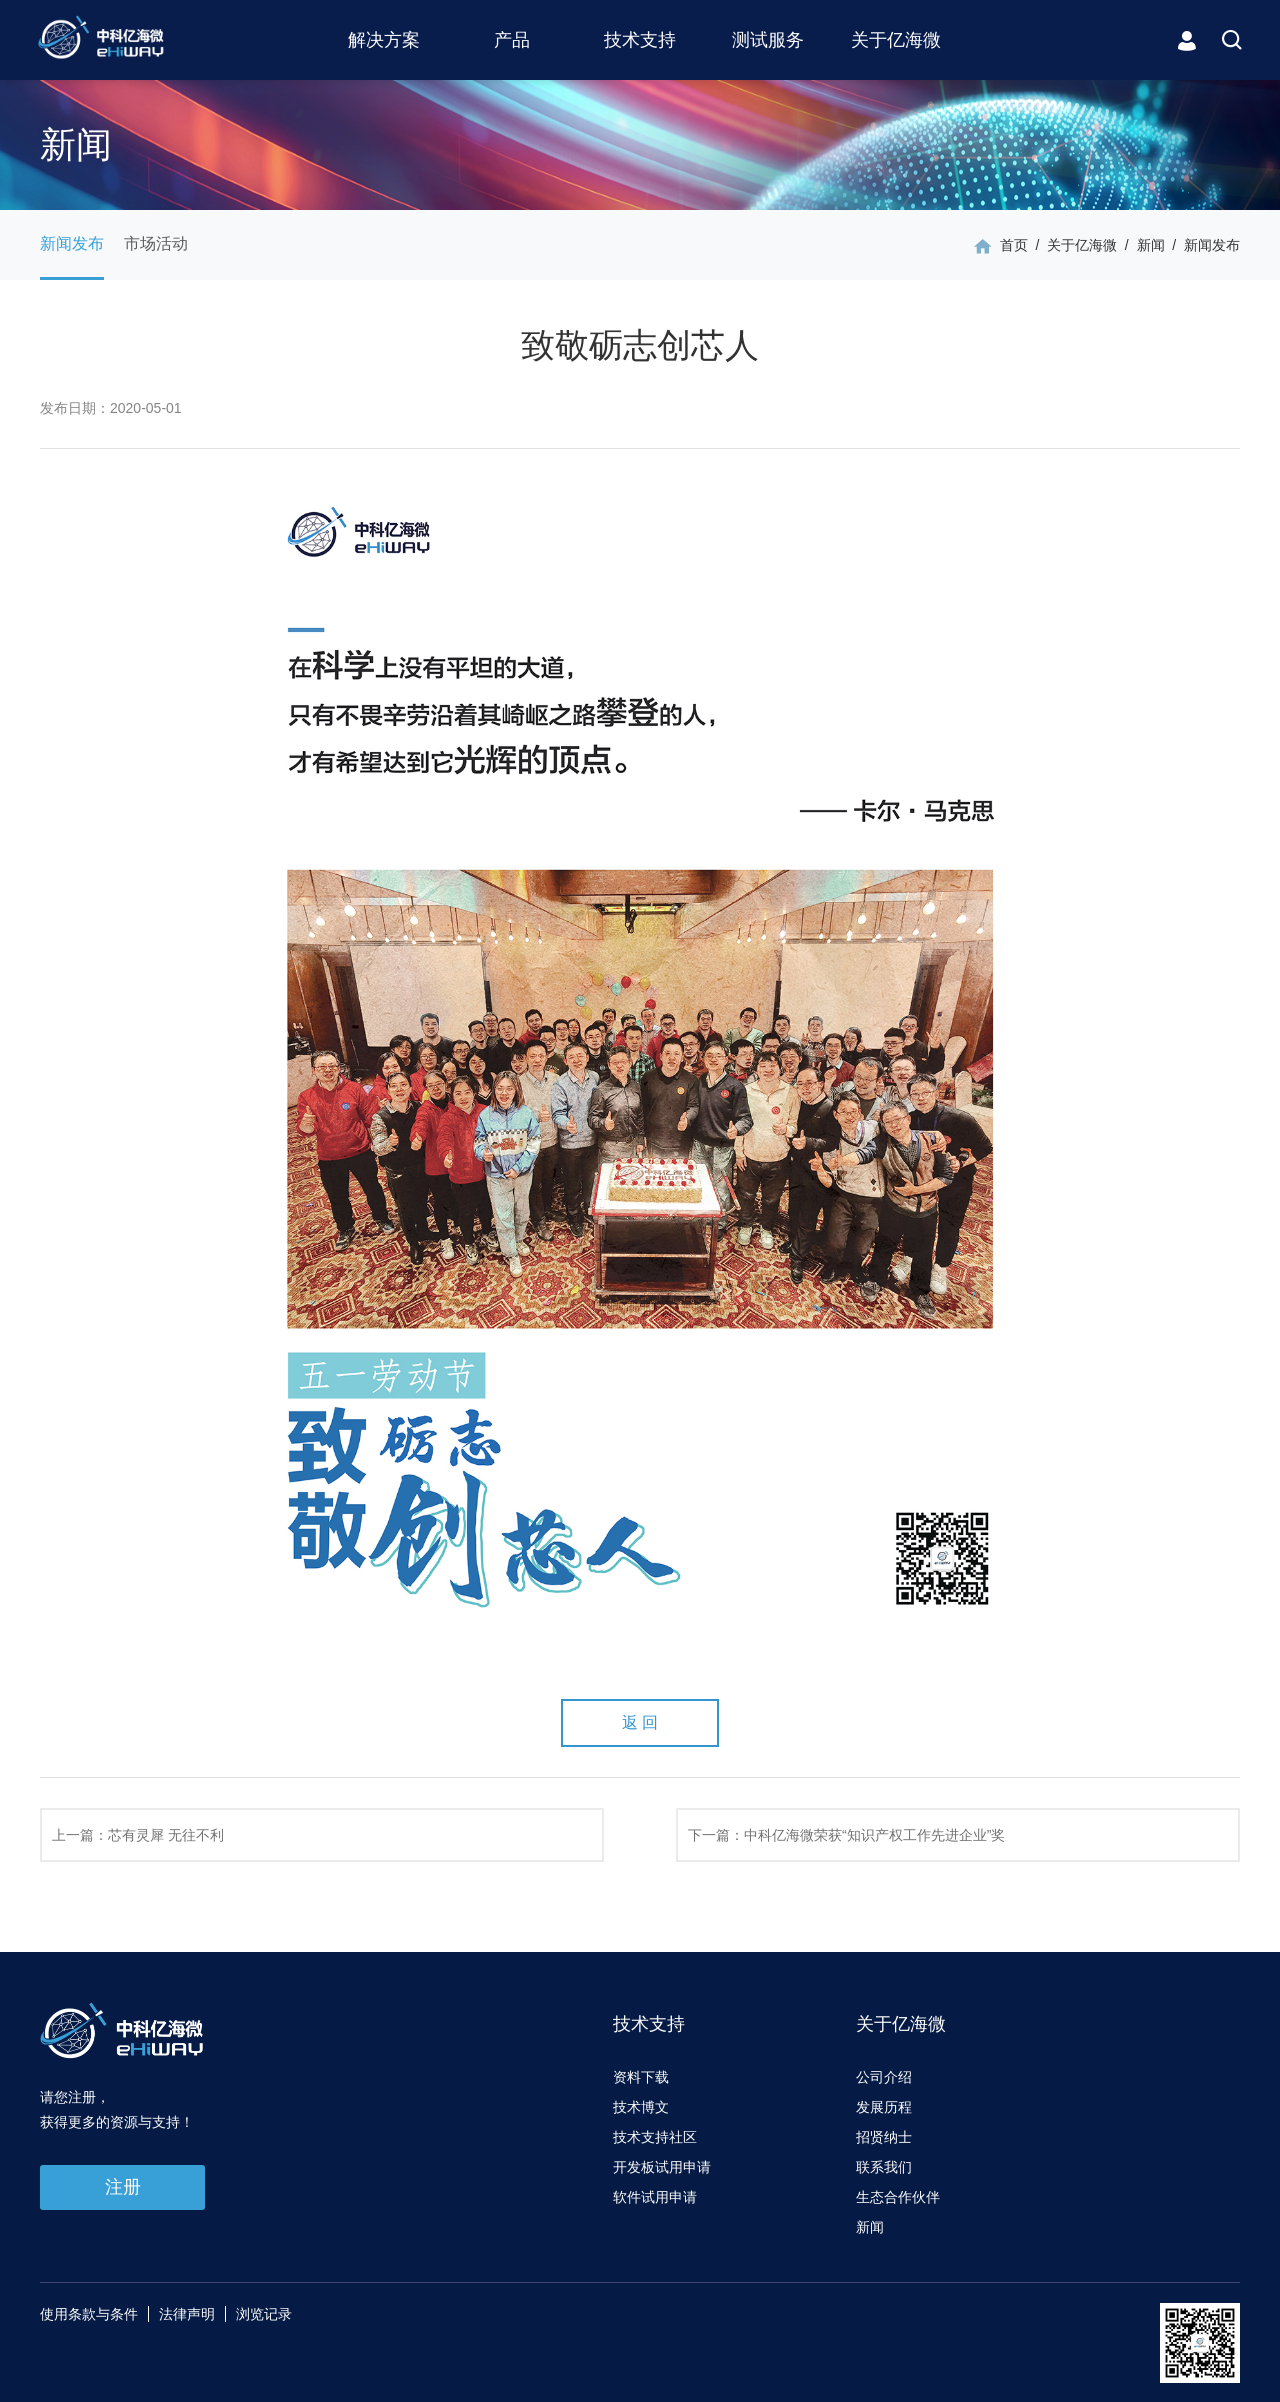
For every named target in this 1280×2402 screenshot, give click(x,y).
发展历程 (884, 2107)
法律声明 (187, 2314)
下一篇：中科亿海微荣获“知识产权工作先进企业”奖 (846, 1835)
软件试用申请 (655, 2197)
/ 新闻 (1140, 245)
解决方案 (384, 40)
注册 (123, 2187)
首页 (1014, 245)
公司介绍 (884, 2077)
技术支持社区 (655, 2137)
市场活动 (156, 243)
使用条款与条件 (89, 2314)
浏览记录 (264, 2314)
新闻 (870, 2227)
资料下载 (641, 2077)
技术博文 (641, 2107)
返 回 (640, 1722)
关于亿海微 (896, 40)
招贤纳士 (884, 2137)
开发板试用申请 (662, 2167)
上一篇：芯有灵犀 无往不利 (138, 1835)
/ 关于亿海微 (1072, 245)
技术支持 (640, 40)
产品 (512, 40)
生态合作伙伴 (898, 2197)
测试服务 (768, 40)
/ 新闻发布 (1202, 245)
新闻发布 (72, 243)
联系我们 (884, 2167)
